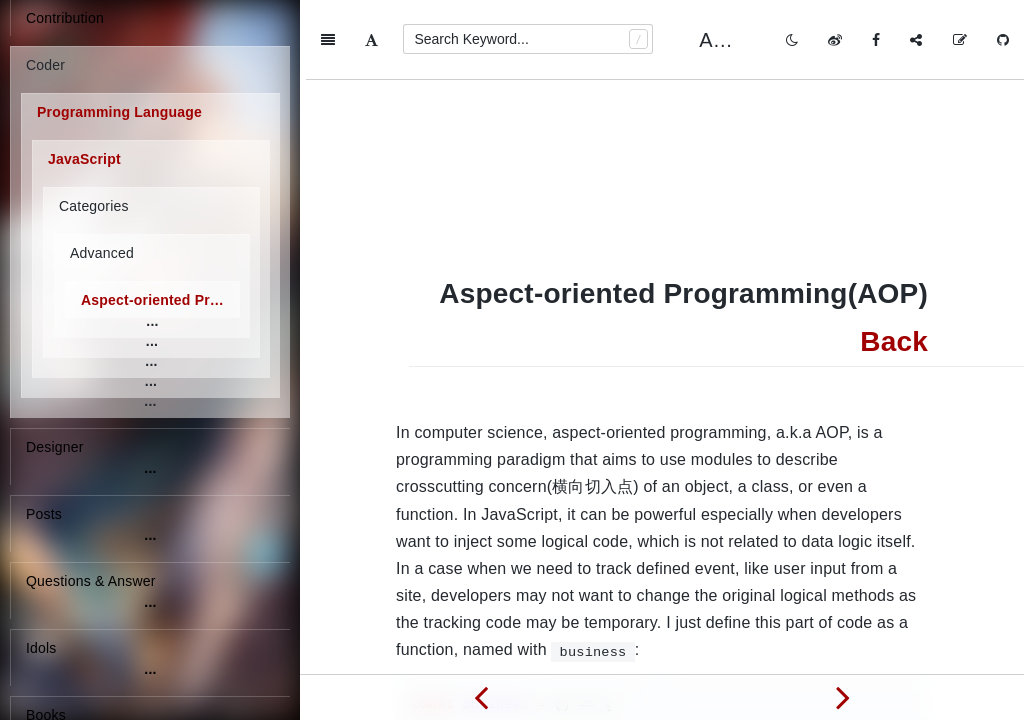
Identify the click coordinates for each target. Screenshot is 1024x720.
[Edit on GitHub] (960, 40)
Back (894, 261)
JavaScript (84, 159)
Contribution (65, 18)
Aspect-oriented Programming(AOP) (160, 300)
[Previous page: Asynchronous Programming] (481, 697)
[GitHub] (1003, 40)
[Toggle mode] (792, 40)
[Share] (916, 40)
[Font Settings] (371, 40)
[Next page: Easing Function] (843, 697)
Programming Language (119, 112)
